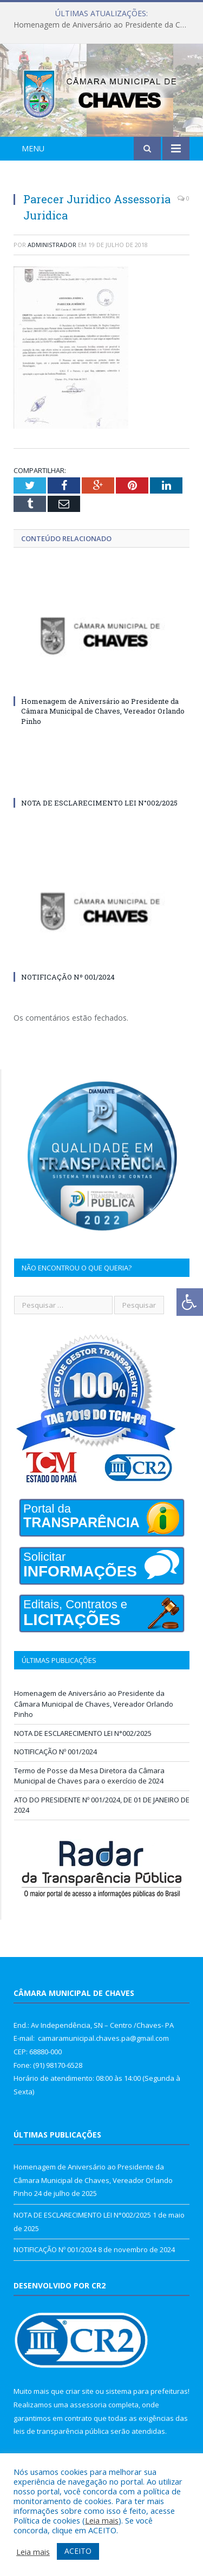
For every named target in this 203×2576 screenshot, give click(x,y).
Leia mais (102, 2520)
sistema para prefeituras (147, 2391)
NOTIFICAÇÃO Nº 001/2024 (68, 977)
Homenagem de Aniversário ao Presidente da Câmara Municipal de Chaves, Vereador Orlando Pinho (104, 25)
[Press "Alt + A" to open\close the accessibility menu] (189, 1302)
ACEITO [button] (77, 2551)
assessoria (88, 2404)
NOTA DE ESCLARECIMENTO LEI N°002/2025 (99, 803)
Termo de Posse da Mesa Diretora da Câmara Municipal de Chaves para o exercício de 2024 (89, 1776)
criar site (80, 2391)
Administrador (52, 245)
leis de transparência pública (61, 2431)
